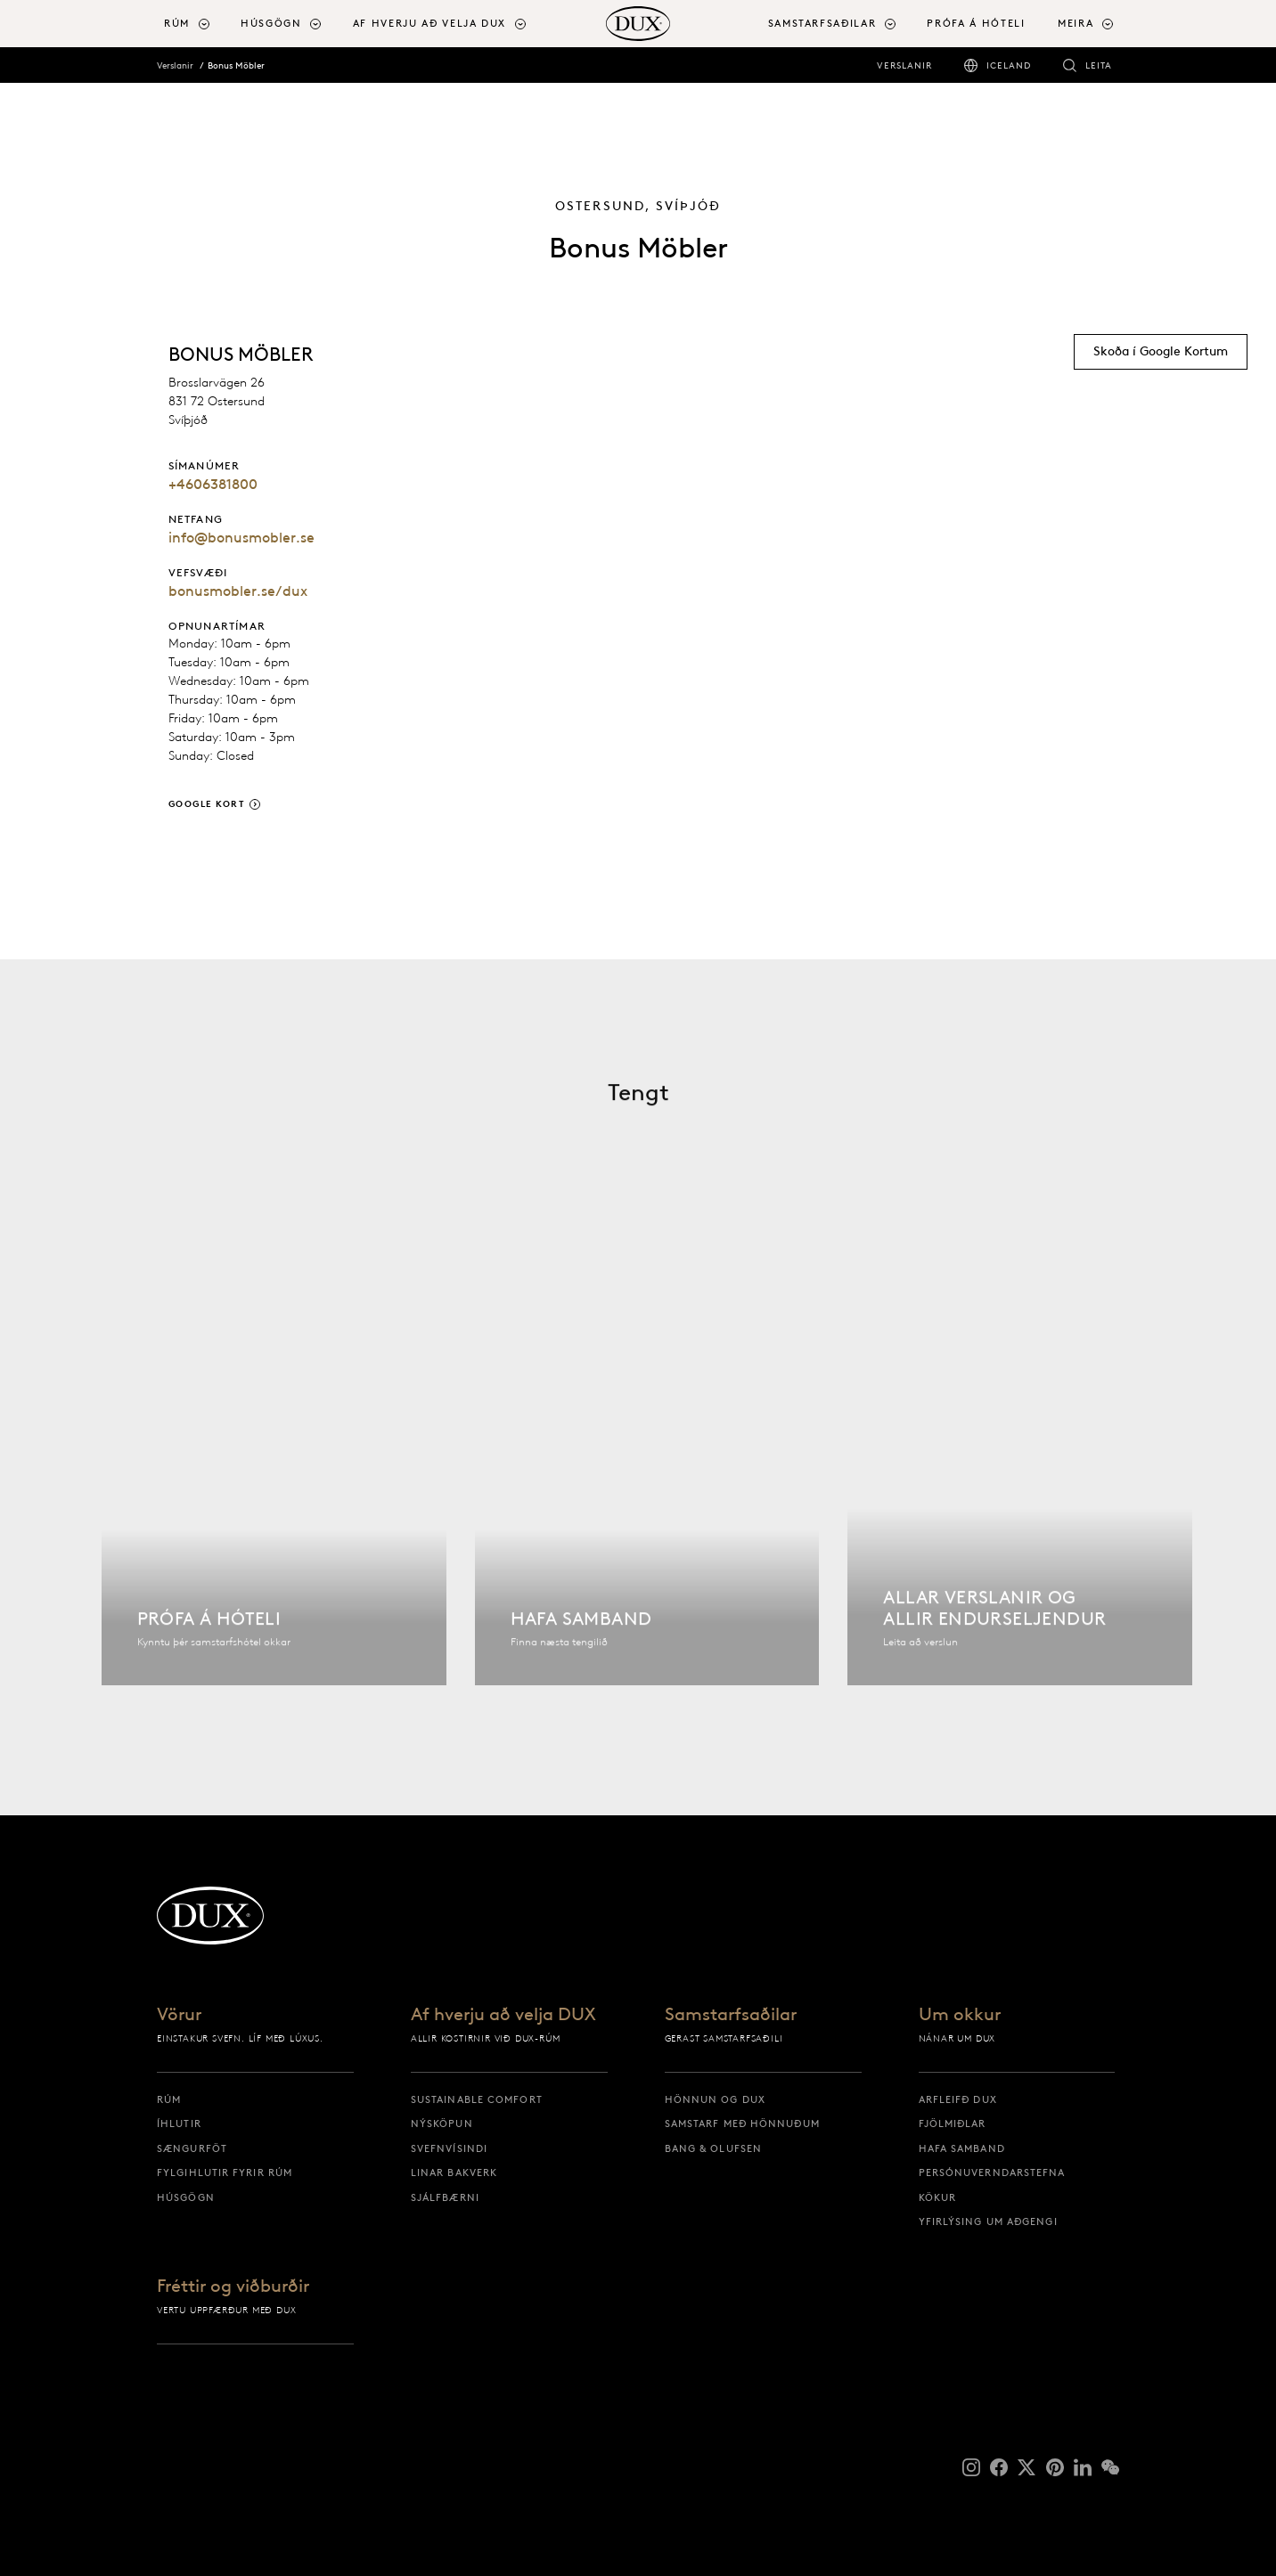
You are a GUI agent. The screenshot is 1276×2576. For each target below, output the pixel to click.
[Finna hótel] (274, 1476)
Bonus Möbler (236, 65)
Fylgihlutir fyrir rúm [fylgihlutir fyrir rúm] (224, 2172)
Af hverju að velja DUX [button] (429, 23)
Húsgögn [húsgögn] (186, 2197)
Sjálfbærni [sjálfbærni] (445, 2197)
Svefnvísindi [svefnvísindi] (449, 2148)
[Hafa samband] (647, 1476)
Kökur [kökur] (938, 2197)
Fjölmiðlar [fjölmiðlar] (952, 2123)
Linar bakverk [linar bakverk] (454, 2172)
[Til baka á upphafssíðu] (637, 23)
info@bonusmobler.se (241, 537)
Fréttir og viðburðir (233, 2286)
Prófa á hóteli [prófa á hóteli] (976, 23)
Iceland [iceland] (1008, 65)
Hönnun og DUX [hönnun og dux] (715, 2099)
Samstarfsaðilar (731, 2015)
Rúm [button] (177, 23)
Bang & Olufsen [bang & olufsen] (713, 2148)
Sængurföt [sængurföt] (192, 2148)
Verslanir (175, 65)
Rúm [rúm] (169, 2099)
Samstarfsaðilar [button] (822, 23)
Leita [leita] (1098, 65)
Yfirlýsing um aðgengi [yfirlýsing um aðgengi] (988, 2221)
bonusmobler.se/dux (237, 591)
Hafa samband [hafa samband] (962, 2148)
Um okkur (960, 2015)
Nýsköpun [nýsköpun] (442, 2123)
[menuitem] (195, 23)
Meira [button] (1075, 23)
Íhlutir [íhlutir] (179, 2123)
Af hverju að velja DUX (503, 2015)
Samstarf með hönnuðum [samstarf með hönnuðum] (742, 2123)
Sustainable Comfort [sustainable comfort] (477, 2099)
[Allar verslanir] (1019, 1476)
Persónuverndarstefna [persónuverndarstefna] (992, 2172)
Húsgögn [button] (271, 23)
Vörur (179, 2015)
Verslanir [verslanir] (904, 65)
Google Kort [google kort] (207, 804)
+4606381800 (213, 484)
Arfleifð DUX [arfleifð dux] (958, 2099)
